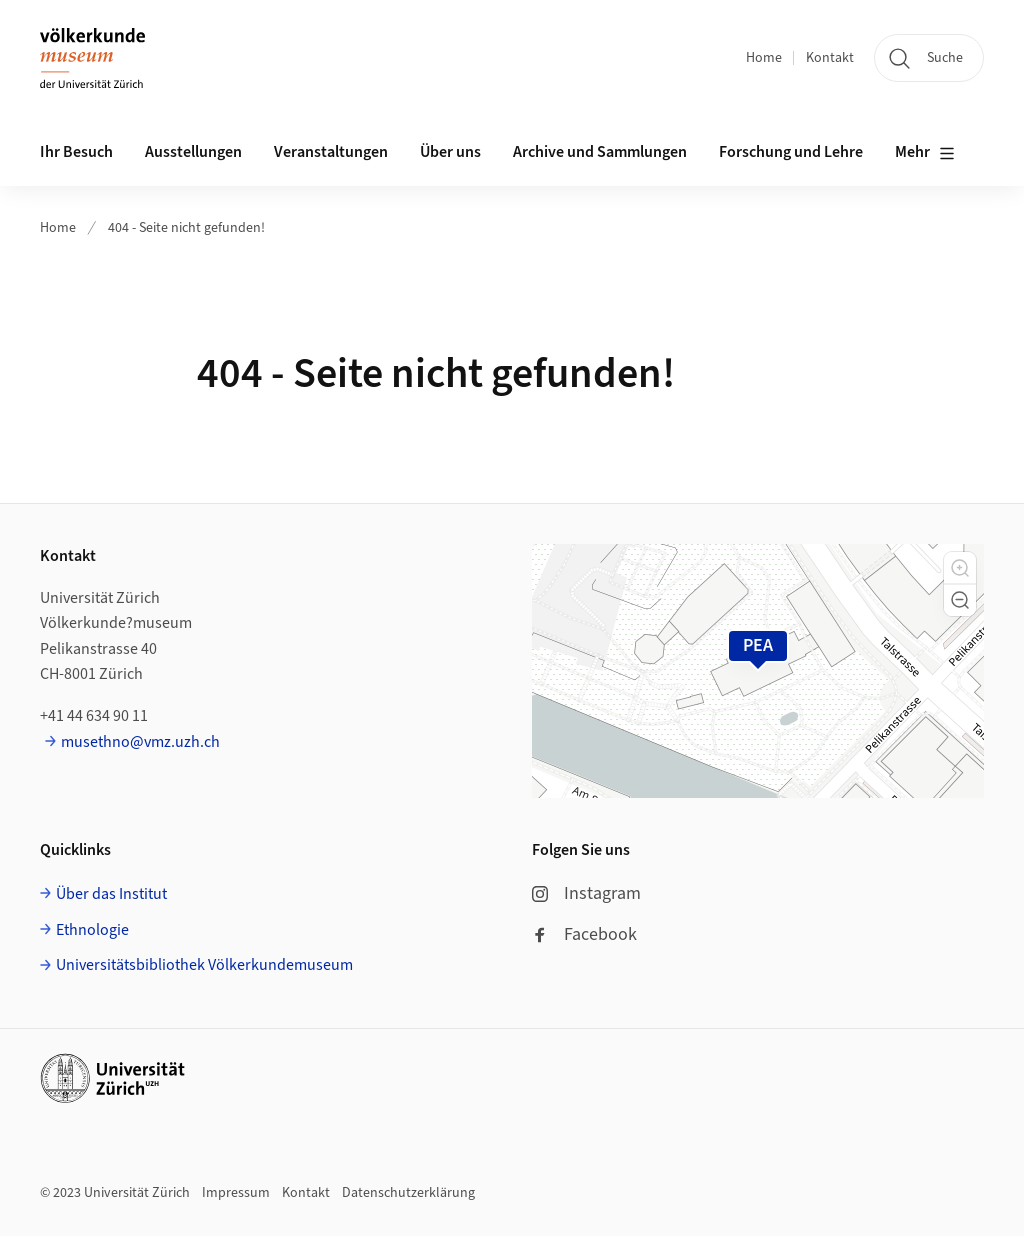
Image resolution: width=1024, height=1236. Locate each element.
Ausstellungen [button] (193, 152)
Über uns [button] (450, 152)
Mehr (925, 153)
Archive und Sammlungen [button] (600, 152)
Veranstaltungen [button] (331, 152)
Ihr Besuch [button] (76, 152)
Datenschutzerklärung (408, 1193)
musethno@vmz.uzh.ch (140, 742)
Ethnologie (92, 930)
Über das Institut (111, 894)
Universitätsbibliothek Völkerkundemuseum (204, 965)
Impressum (236, 1193)
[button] (960, 568)
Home (764, 58)
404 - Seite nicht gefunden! (186, 228)
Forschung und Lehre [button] (791, 152)
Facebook (584, 934)
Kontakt (830, 58)
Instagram (586, 893)
